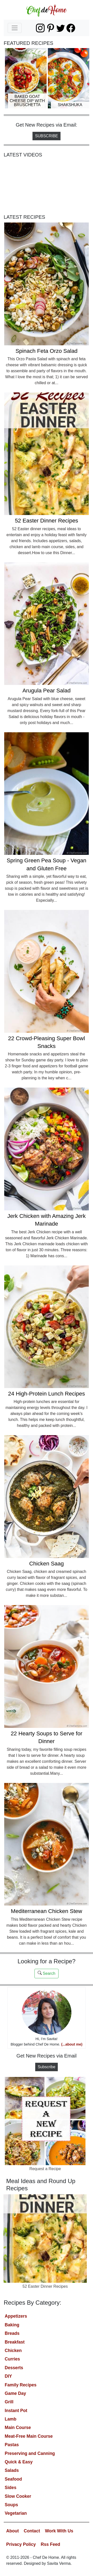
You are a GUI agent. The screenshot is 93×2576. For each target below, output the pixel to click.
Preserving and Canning (30, 2453)
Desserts (14, 2367)
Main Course (18, 2427)
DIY (8, 2376)
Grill (9, 2401)
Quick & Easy (18, 2461)
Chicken (13, 2350)
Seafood (13, 2479)
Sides (10, 2487)
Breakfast (15, 2342)
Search (46, 1973)
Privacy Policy (21, 2544)
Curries (12, 2358)
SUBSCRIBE (46, 136)
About (12, 2530)
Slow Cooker (18, 2496)
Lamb (10, 2419)
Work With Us (59, 2530)
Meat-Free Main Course (29, 2436)
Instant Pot (16, 2410)
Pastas (12, 2444)
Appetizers (16, 2316)
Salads (12, 2470)
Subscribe (46, 2067)
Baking (12, 2324)
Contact (32, 2530)
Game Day (15, 2393)
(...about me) (72, 2044)
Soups (11, 2504)
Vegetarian (16, 2513)
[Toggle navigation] (15, 28)
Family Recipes (20, 2384)
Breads (12, 2333)
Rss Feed (50, 2544)
